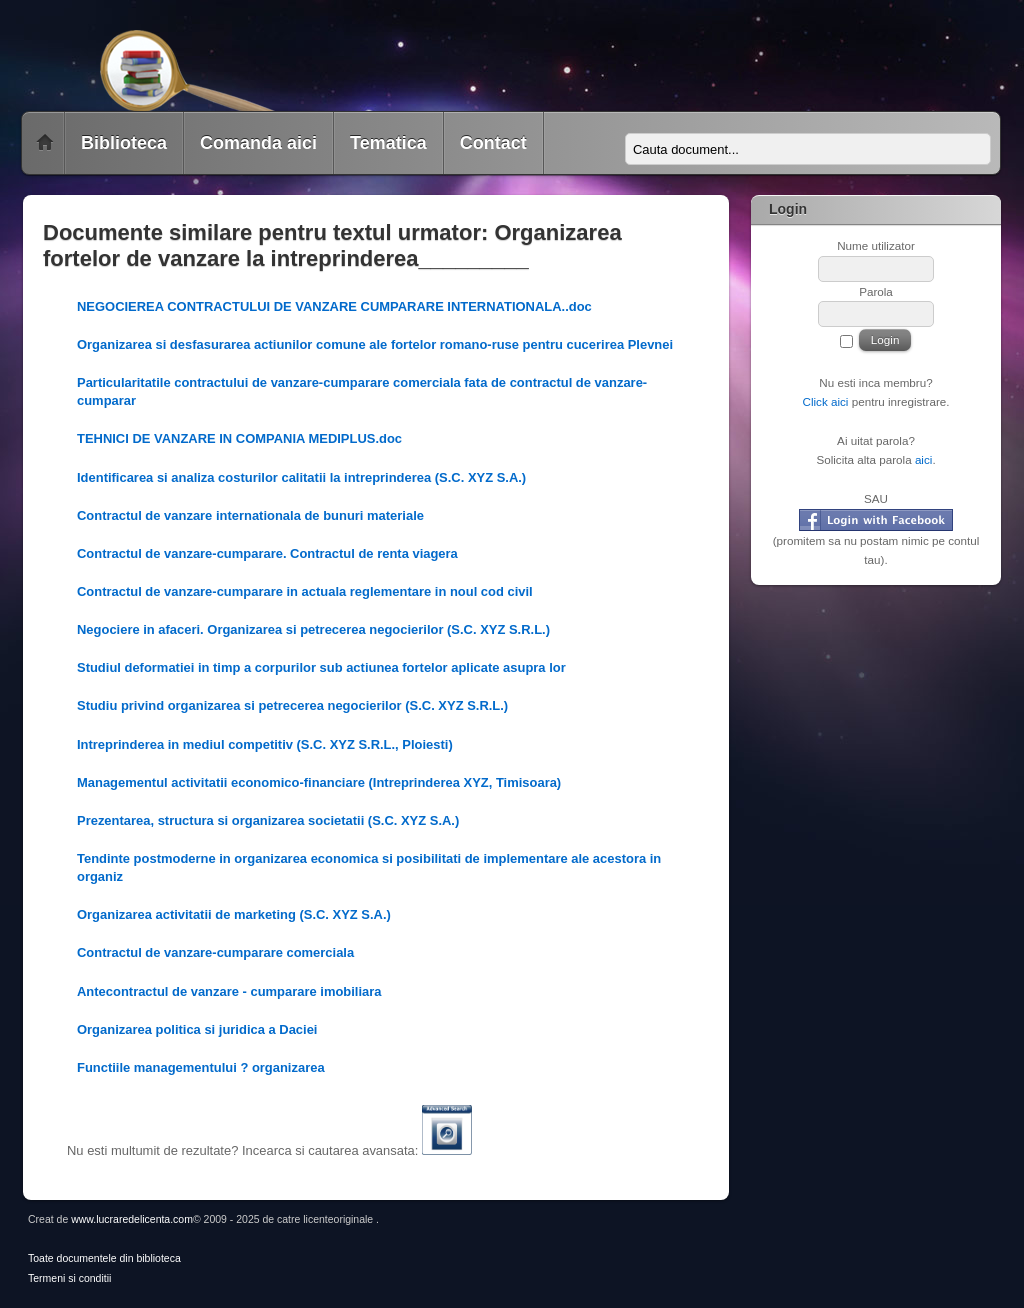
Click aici (825, 401)
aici (924, 459)
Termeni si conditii (69, 1278)
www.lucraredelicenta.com (132, 1219)
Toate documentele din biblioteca (104, 1258)
